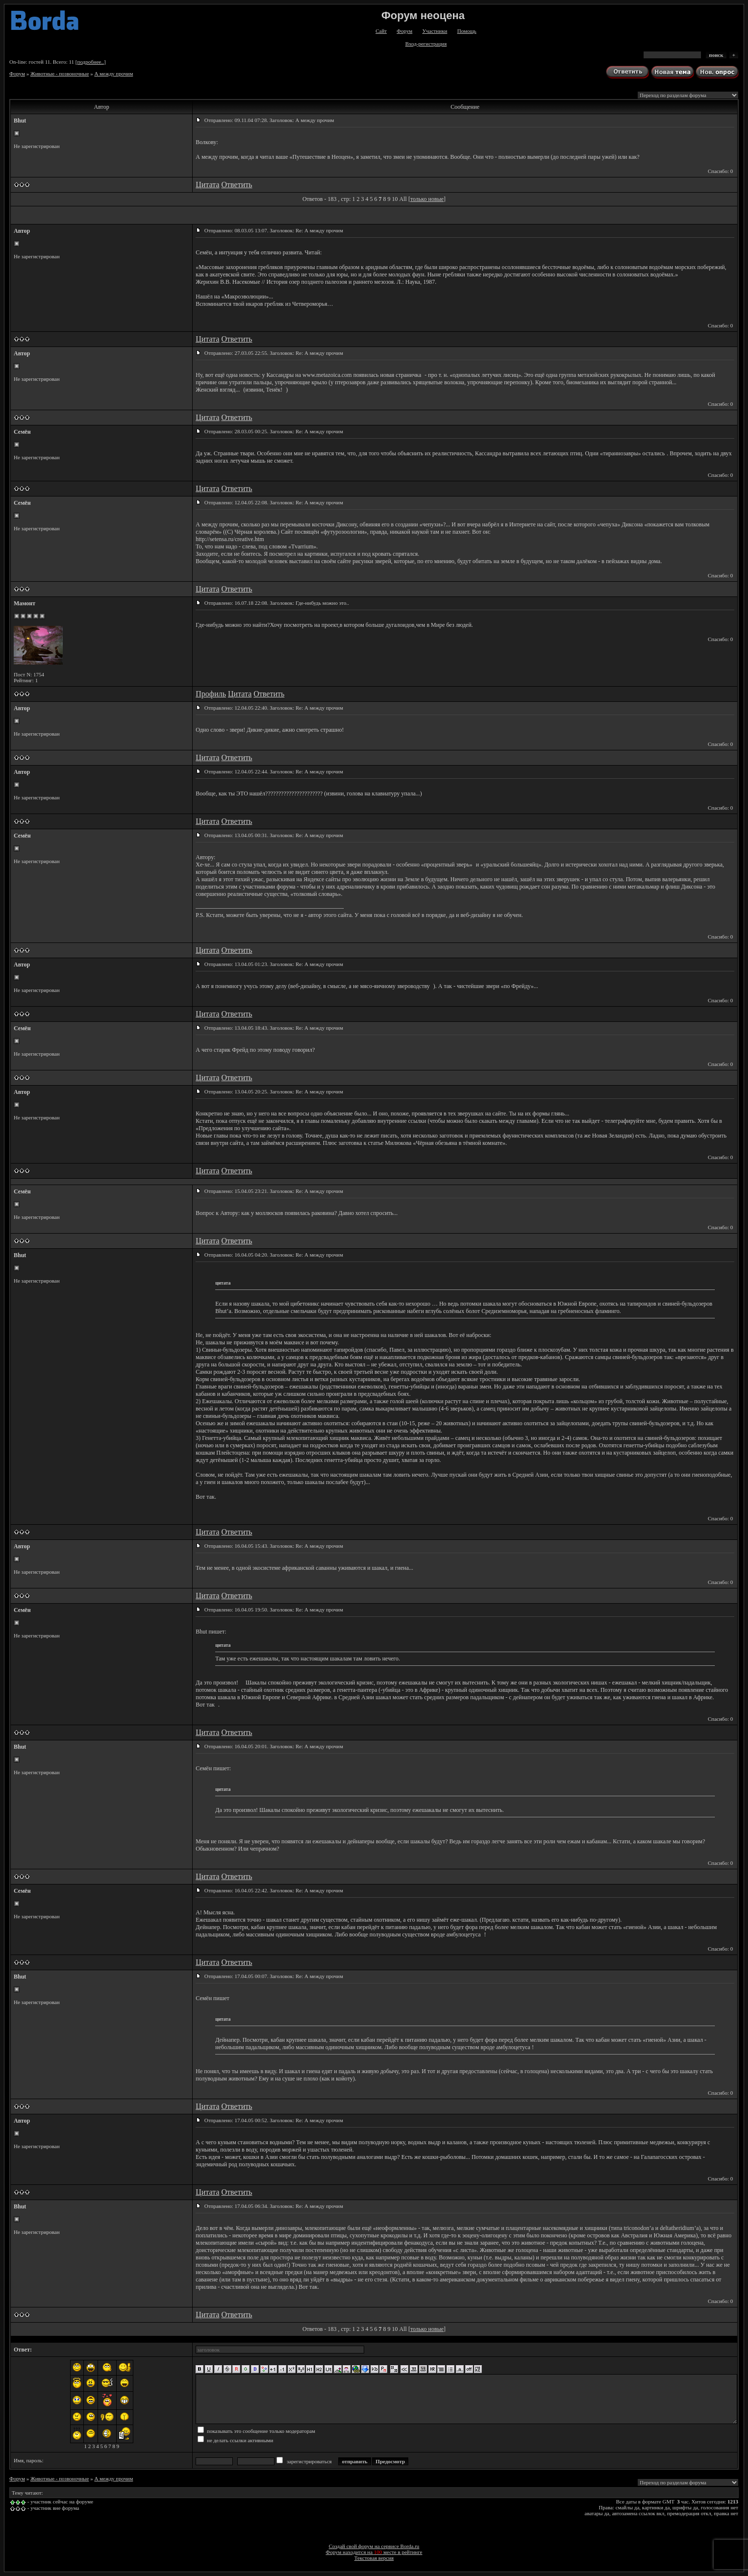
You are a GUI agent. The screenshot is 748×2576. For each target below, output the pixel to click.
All (403, 199)
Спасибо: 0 (720, 171)
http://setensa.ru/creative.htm (230, 539)
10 (395, 199)
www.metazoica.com (327, 375)
